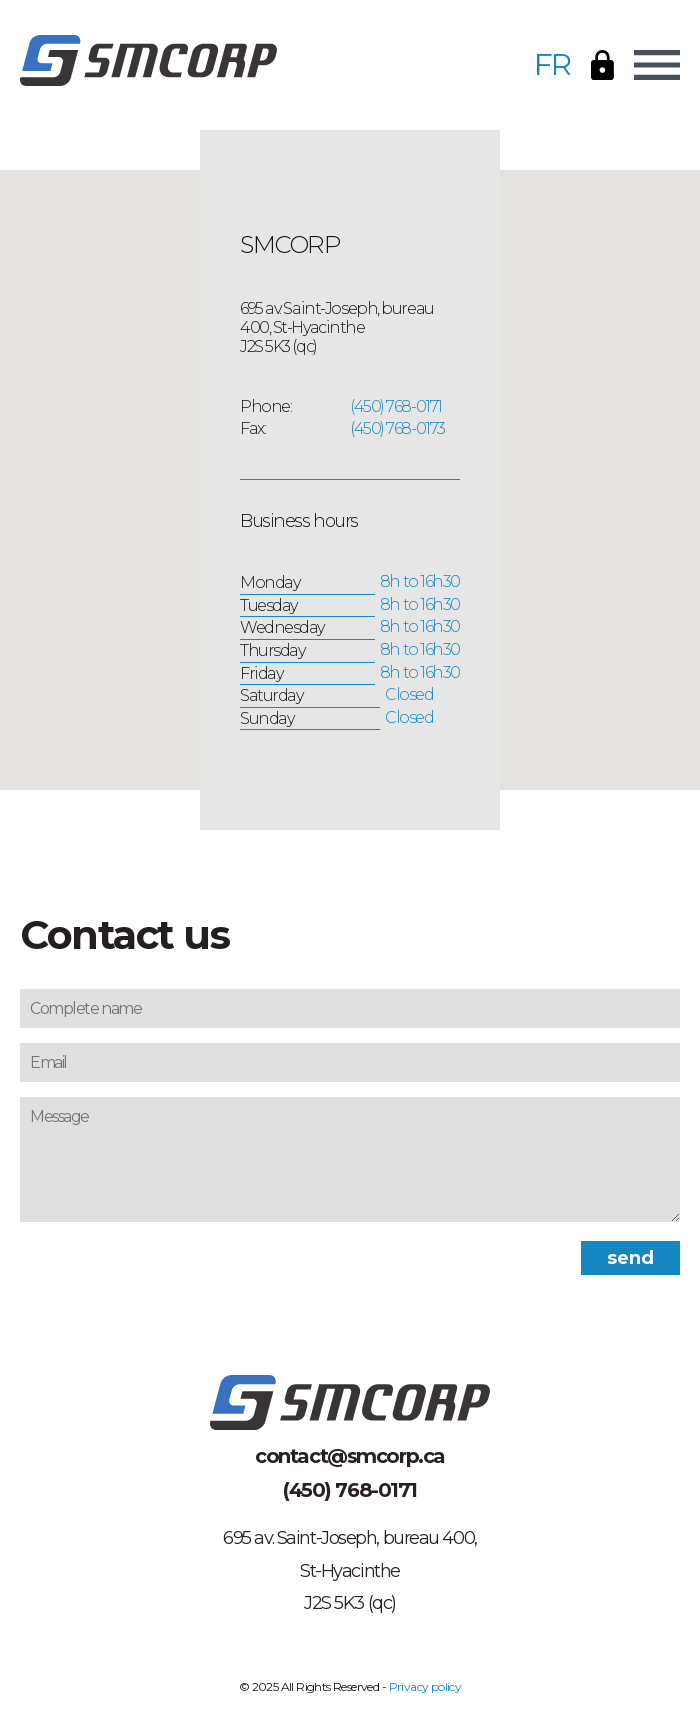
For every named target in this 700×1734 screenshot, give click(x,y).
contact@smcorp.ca (350, 1456)
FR (552, 65)
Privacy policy (425, 1686)
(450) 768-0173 (397, 428)
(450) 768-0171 (396, 406)
